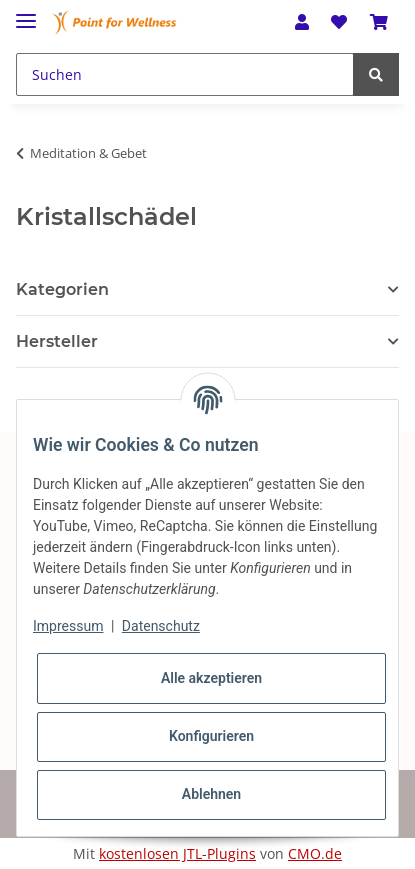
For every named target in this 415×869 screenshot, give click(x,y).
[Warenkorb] (379, 22)
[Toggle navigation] (26, 12)
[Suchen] (185, 74)
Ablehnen (211, 794)
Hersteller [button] (57, 341)
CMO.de (315, 853)
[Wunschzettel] (339, 22)
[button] (302, 22)
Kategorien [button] (62, 289)
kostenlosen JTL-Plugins (177, 853)
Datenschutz (161, 626)
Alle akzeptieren (211, 678)
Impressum (68, 626)
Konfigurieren (211, 736)
